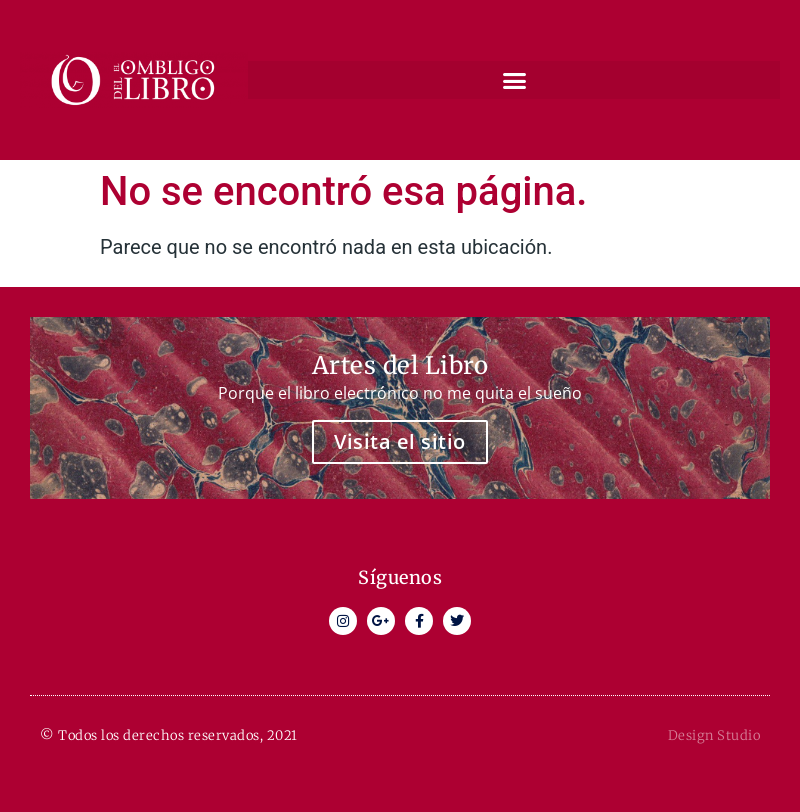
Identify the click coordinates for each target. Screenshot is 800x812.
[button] (514, 80)
